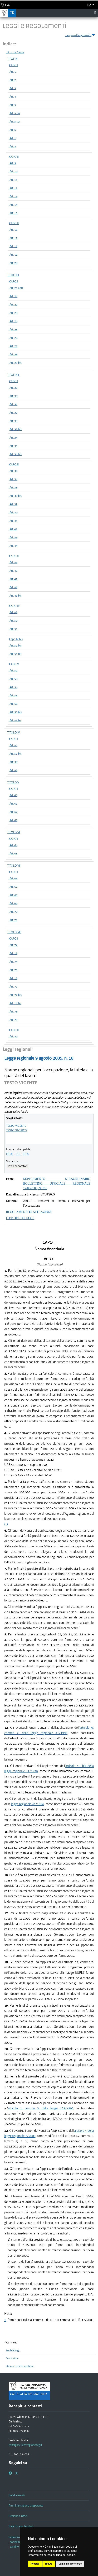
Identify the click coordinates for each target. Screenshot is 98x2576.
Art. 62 (13, 812)
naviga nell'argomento (80, 34)
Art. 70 (13, 912)
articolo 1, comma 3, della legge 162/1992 (41, 2108)
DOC (26, 1154)
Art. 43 (13, 537)
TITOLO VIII (14, 932)
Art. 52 (13, 670)
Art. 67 (13, 887)
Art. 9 (12, 163)
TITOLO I (12, 59)
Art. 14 (13, 205)
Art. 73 (13, 953)
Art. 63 (13, 820)
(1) (6, 1524)
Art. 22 (13, 304)
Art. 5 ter (14, 121)
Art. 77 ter (15, 1003)
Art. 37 (13, 479)
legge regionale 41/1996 (27, 1804)
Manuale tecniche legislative (19, 2366)
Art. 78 (13, 1011)
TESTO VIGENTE (16, 1126)
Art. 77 (13, 986)
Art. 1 (12, 71)
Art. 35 (13, 446)
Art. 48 (13, 587)
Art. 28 (13, 354)
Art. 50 (13, 620)
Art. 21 (13, 296)
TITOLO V (13, 782)
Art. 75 (13, 970)
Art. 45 (13, 562)
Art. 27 (13, 346)
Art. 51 (13, 629)
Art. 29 (13, 388)
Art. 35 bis (15, 454)
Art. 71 (13, 920)
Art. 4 (12, 96)
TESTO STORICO (16, 1130)
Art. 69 (13, 903)
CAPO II (14, 157)
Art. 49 (13, 612)
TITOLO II (13, 275)
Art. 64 (13, 845)
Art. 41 (13, 521)
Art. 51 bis (15, 645)
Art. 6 (12, 130)
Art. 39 (13, 504)
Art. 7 (12, 138)
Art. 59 (13, 770)
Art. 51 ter (15, 654)
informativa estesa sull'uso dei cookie (52, 2555)
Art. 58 (13, 762)
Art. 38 (13, 487)
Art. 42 (13, 529)
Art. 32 (13, 412)
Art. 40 (13, 512)
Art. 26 (13, 338)
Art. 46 (13, 571)
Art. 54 (13, 687)
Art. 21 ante (16, 288)
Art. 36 (13, 471)
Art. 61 (13, 803)
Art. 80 (13, 1036)
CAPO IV (14, 606)
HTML (9, 1154)
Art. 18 (13, 246)
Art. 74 (13, 961)
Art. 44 (13, 546)
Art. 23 (13, 313)
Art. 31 (13, 404)
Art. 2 (12, 80)
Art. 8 (12, 146)
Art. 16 (13, 230)
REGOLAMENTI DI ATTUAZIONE (29, 1212)
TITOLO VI (13, 832)
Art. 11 (13, 180)
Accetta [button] (35, 2563)
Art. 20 (13, 263)
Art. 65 (13, 853)
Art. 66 (13, 878)
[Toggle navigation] (95, 13)
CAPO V (14, 664)
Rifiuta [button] (48, 2563)
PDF (18, 1154)
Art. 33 (13, 421)
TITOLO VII (14, 865)
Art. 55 (13, 695)
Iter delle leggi (12, 2350)
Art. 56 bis (15, 712)
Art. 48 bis (15, 595)
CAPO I (13, 65)
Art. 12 (13, 188)
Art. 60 (13, 795)
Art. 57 (13, 745)
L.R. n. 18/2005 (15, 52)
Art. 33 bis (15, 429)
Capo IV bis (16, 639)
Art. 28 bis (15, 363)
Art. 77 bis (15, 995)
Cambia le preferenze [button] (70, 2563)
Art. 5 (12, 105)
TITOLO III (13, 375)
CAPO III (14, 223)
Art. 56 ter (15, 720)
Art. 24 (13, 321)
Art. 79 (13, 1020)
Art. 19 (13, 254)
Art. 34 (13, 437)
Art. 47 (13, 579)
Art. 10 (13, 171)
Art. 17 (13, 238)
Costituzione (12, 2358)
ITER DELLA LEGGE (20, 1218)
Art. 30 (13, 396)
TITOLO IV (13, 732)
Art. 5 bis (14, 113)
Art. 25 (13, 329)
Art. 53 (13, 679)
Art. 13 (13, 196)
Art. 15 (13, 213)
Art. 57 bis (15, 754)
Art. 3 (12, 88)
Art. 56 (13, 704)
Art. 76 (13, 978)
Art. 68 (13, 895)
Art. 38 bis (15, 496)
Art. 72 (13, 945)
